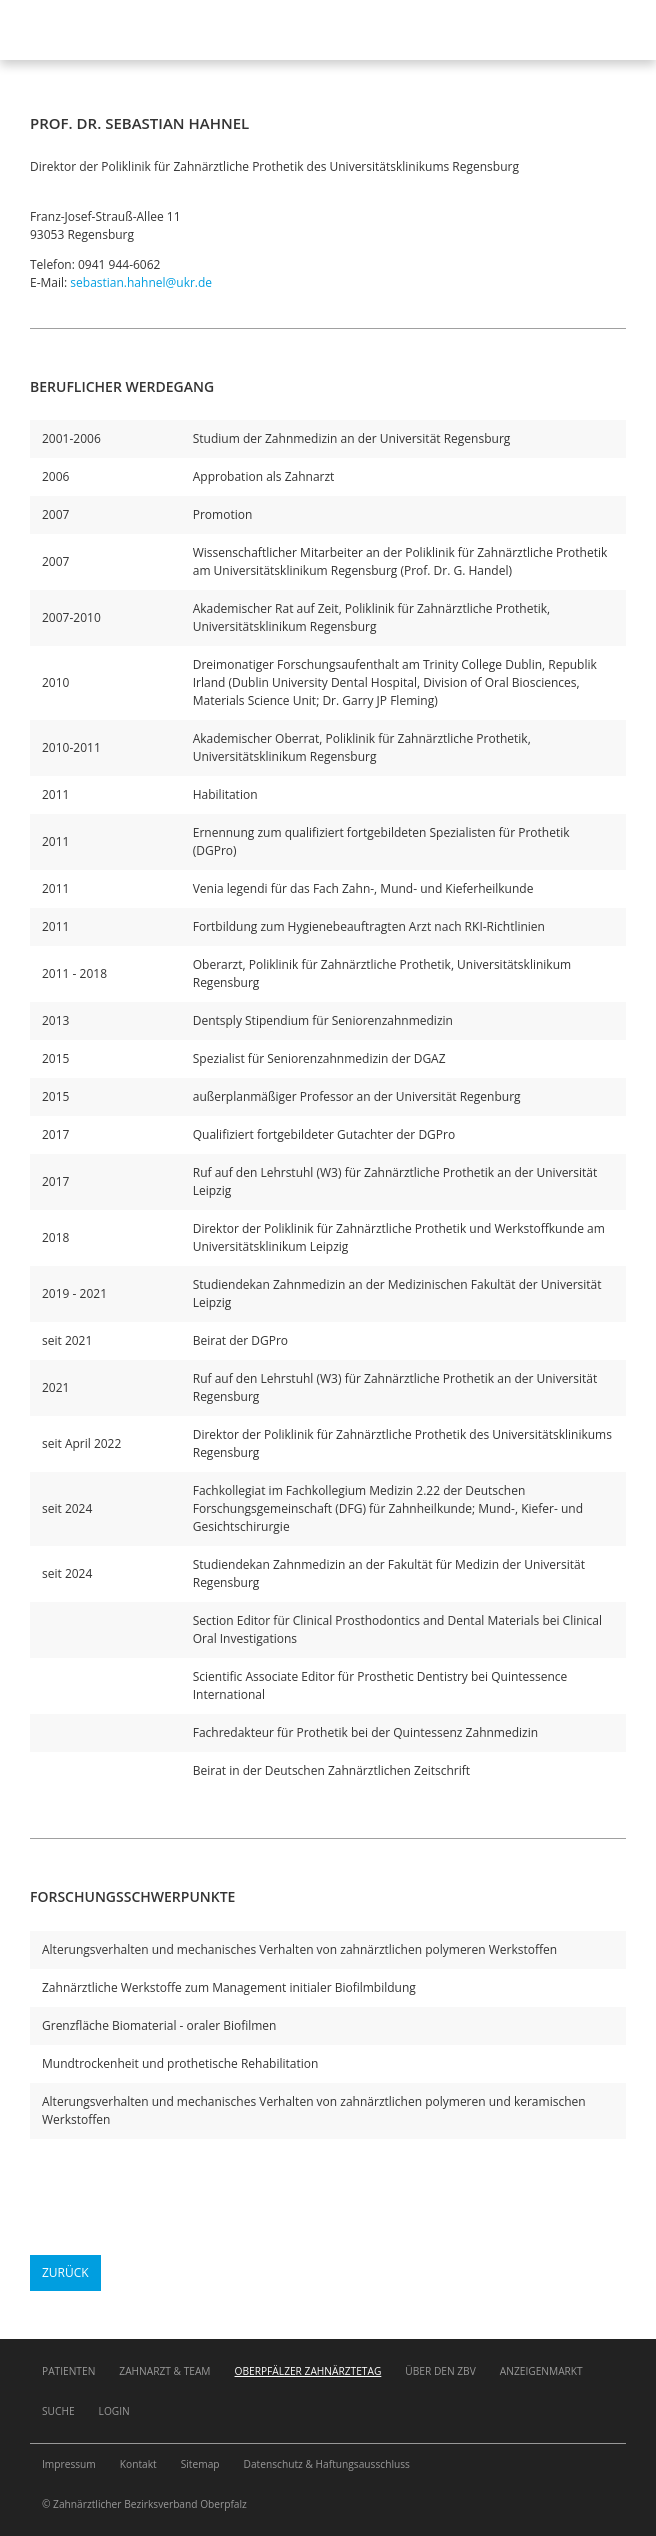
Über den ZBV (440, 2371)
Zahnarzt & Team (164, 2371)
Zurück (65, 2272)
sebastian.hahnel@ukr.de (141, 282)
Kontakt (138, 2464)
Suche (58, 2411)
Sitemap (200, 2464)
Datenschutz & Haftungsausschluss (327, 2464)
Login (114, 2411)
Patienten (68, 2371)
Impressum (69, 2464)
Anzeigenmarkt (541, 2371)
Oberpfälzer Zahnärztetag (308, 2371)
